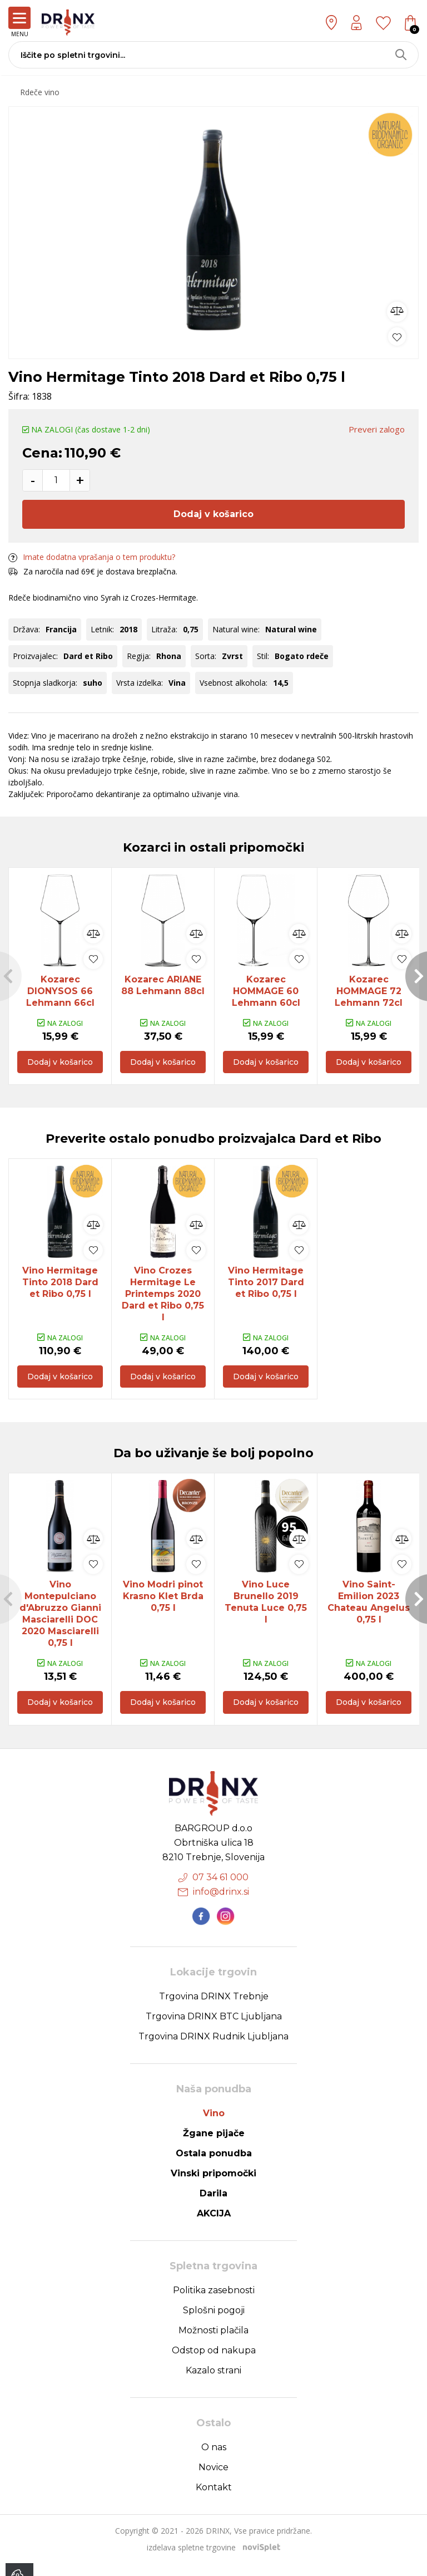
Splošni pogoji (214, 2323)
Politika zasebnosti (214, 2303)
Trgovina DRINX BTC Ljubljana (214, 2029)
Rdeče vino (39, 92)
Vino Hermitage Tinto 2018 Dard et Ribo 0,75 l (60, 1286)
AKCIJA (214, 2226)
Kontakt (214, 2500)
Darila (213, 2206)
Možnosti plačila (213, 2343)
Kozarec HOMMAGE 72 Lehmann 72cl (369, 991)
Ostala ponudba (214, 2166)
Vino (214, 2126)
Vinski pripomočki (213, 2186)
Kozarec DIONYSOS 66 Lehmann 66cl (60, 991)
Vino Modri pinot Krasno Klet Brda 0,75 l (163, 1605)
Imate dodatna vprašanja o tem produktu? (91, 556)
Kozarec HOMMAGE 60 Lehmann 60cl (266, 991)
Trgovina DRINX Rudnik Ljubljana (213, 2049)
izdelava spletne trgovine (191, 2560)
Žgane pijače (214, 2146)
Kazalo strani (213, 2383)
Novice (213, 2480)
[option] (213, 230)
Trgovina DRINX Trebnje (214, 2009)
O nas (213, 2460)
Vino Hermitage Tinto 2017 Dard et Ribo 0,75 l (266, 1286)
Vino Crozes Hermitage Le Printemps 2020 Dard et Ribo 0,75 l (163, 1297)
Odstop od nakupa (214, 2363)
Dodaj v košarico (213, 514)
